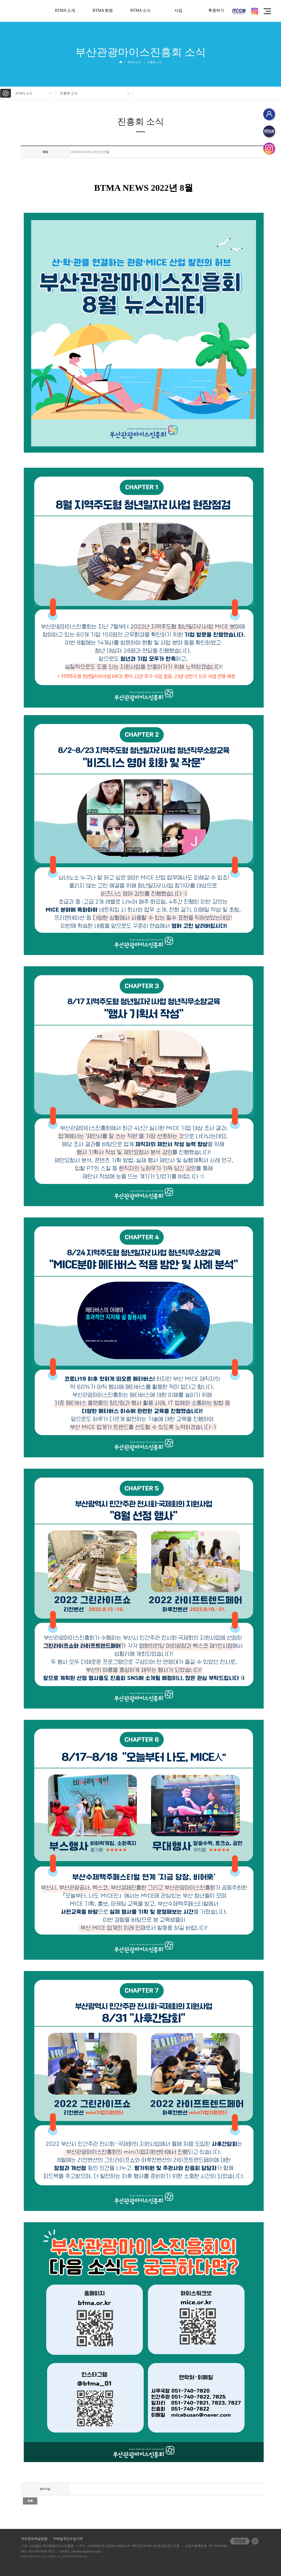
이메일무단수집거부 (68, 2538)
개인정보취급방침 (34, 2538)
